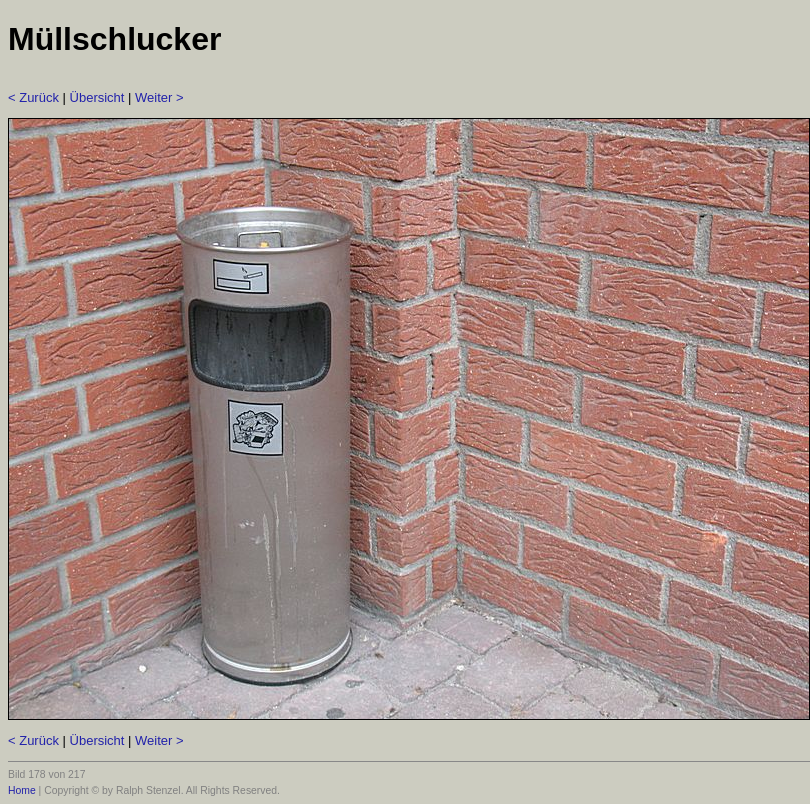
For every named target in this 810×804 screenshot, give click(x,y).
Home (22, 790)
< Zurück (33, 97)
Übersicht (97, 97)
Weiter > (159, 97)
